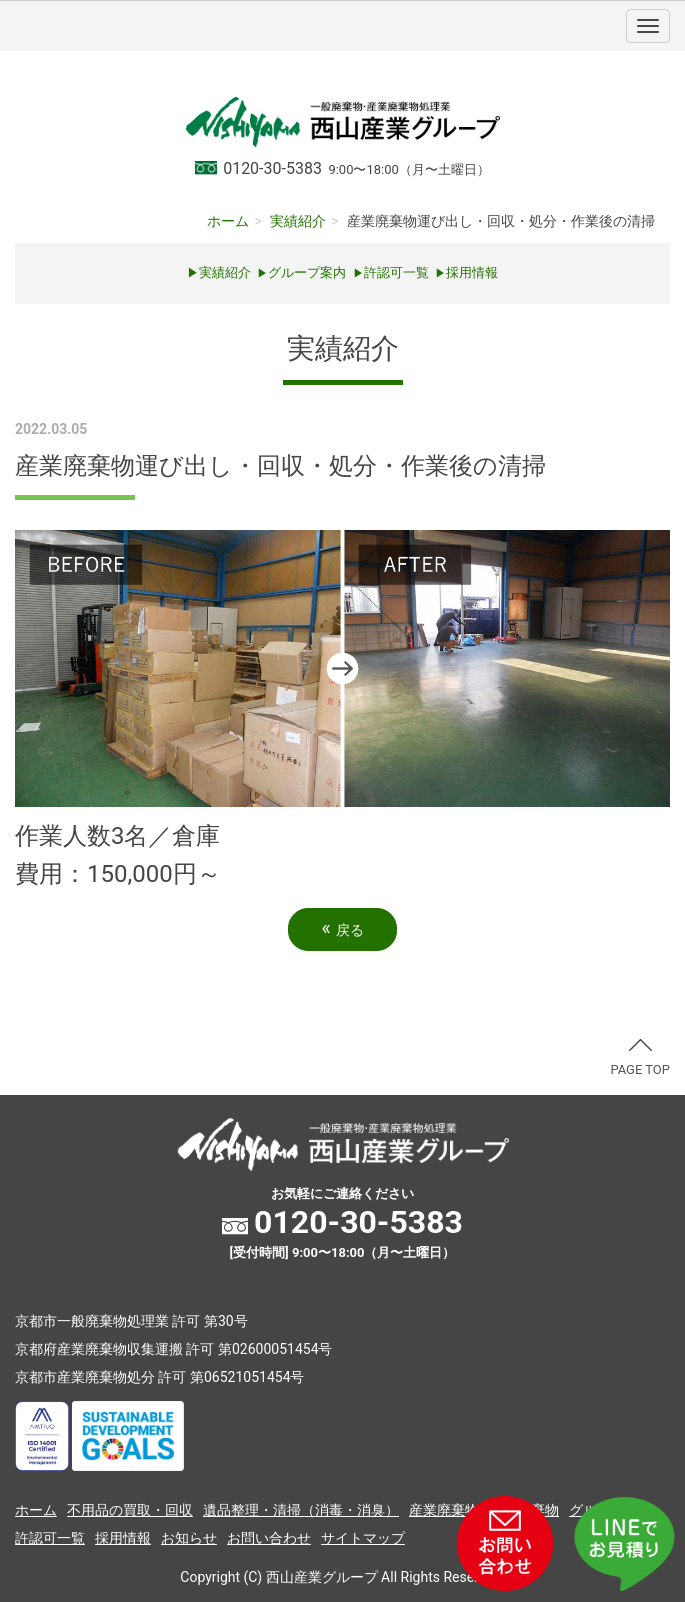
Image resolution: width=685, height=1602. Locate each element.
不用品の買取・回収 (130, 1510)
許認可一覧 (391, 272)
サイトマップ (363, 1538)
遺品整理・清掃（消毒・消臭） (301, 1510)
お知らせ (189, 1538)
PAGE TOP (640, 1058)
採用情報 (123, 1538)
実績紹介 (298, 221)
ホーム (228, 221)
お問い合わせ (269, 1538)
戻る (342, 928)
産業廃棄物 (444, 1510)
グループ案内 (301, 272)
